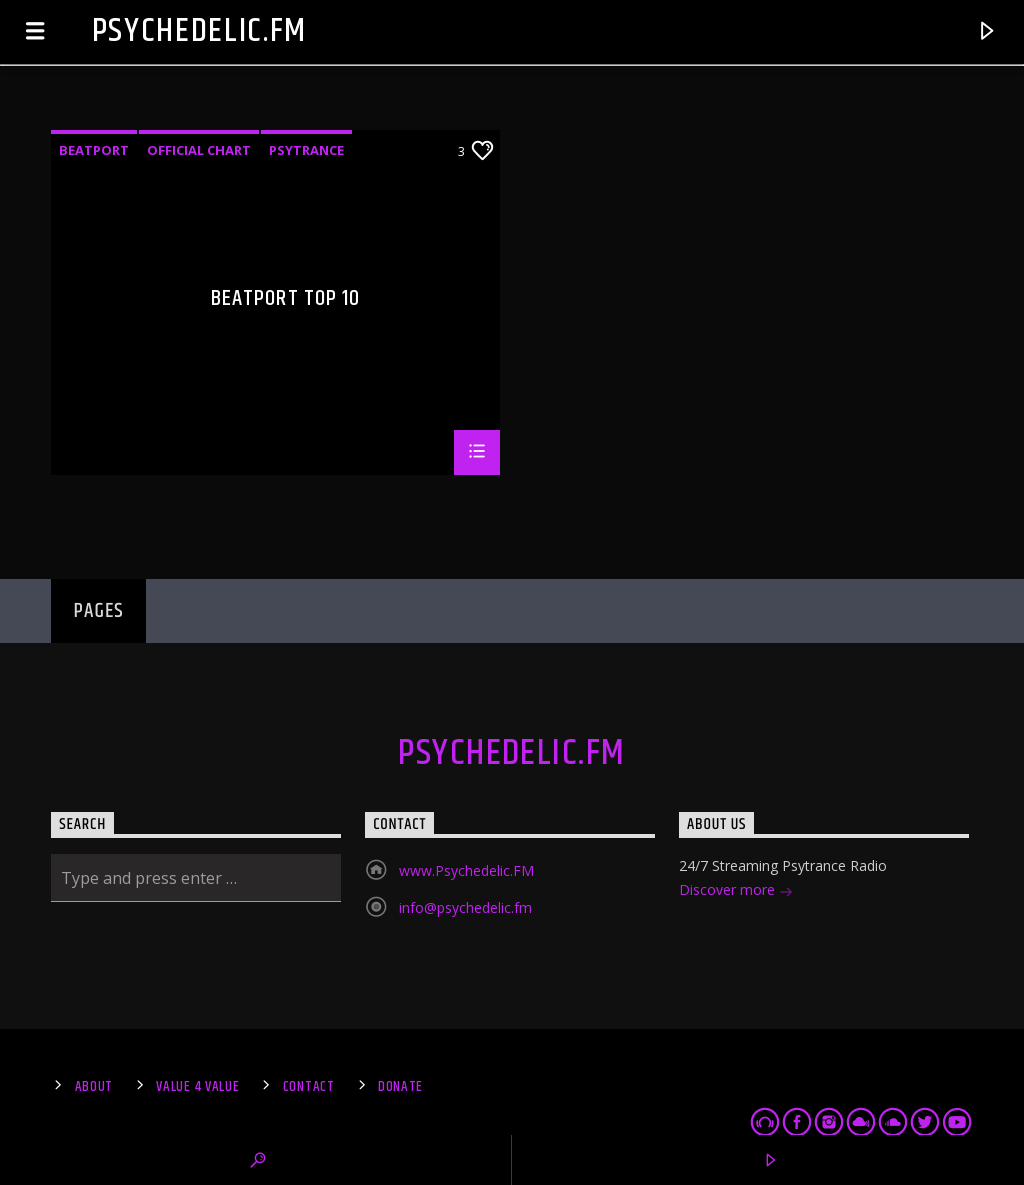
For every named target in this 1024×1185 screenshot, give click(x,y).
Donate (400, 1087)
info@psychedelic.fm (465, 907)
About (94, 1087)
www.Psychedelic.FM (466, 870)
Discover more (736, 891)
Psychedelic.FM (200, 31)
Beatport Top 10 (286, 301)
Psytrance (306, 150)
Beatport (94, 150)
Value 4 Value (197, 1087)
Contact (309, 1087)
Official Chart (199, 150)
